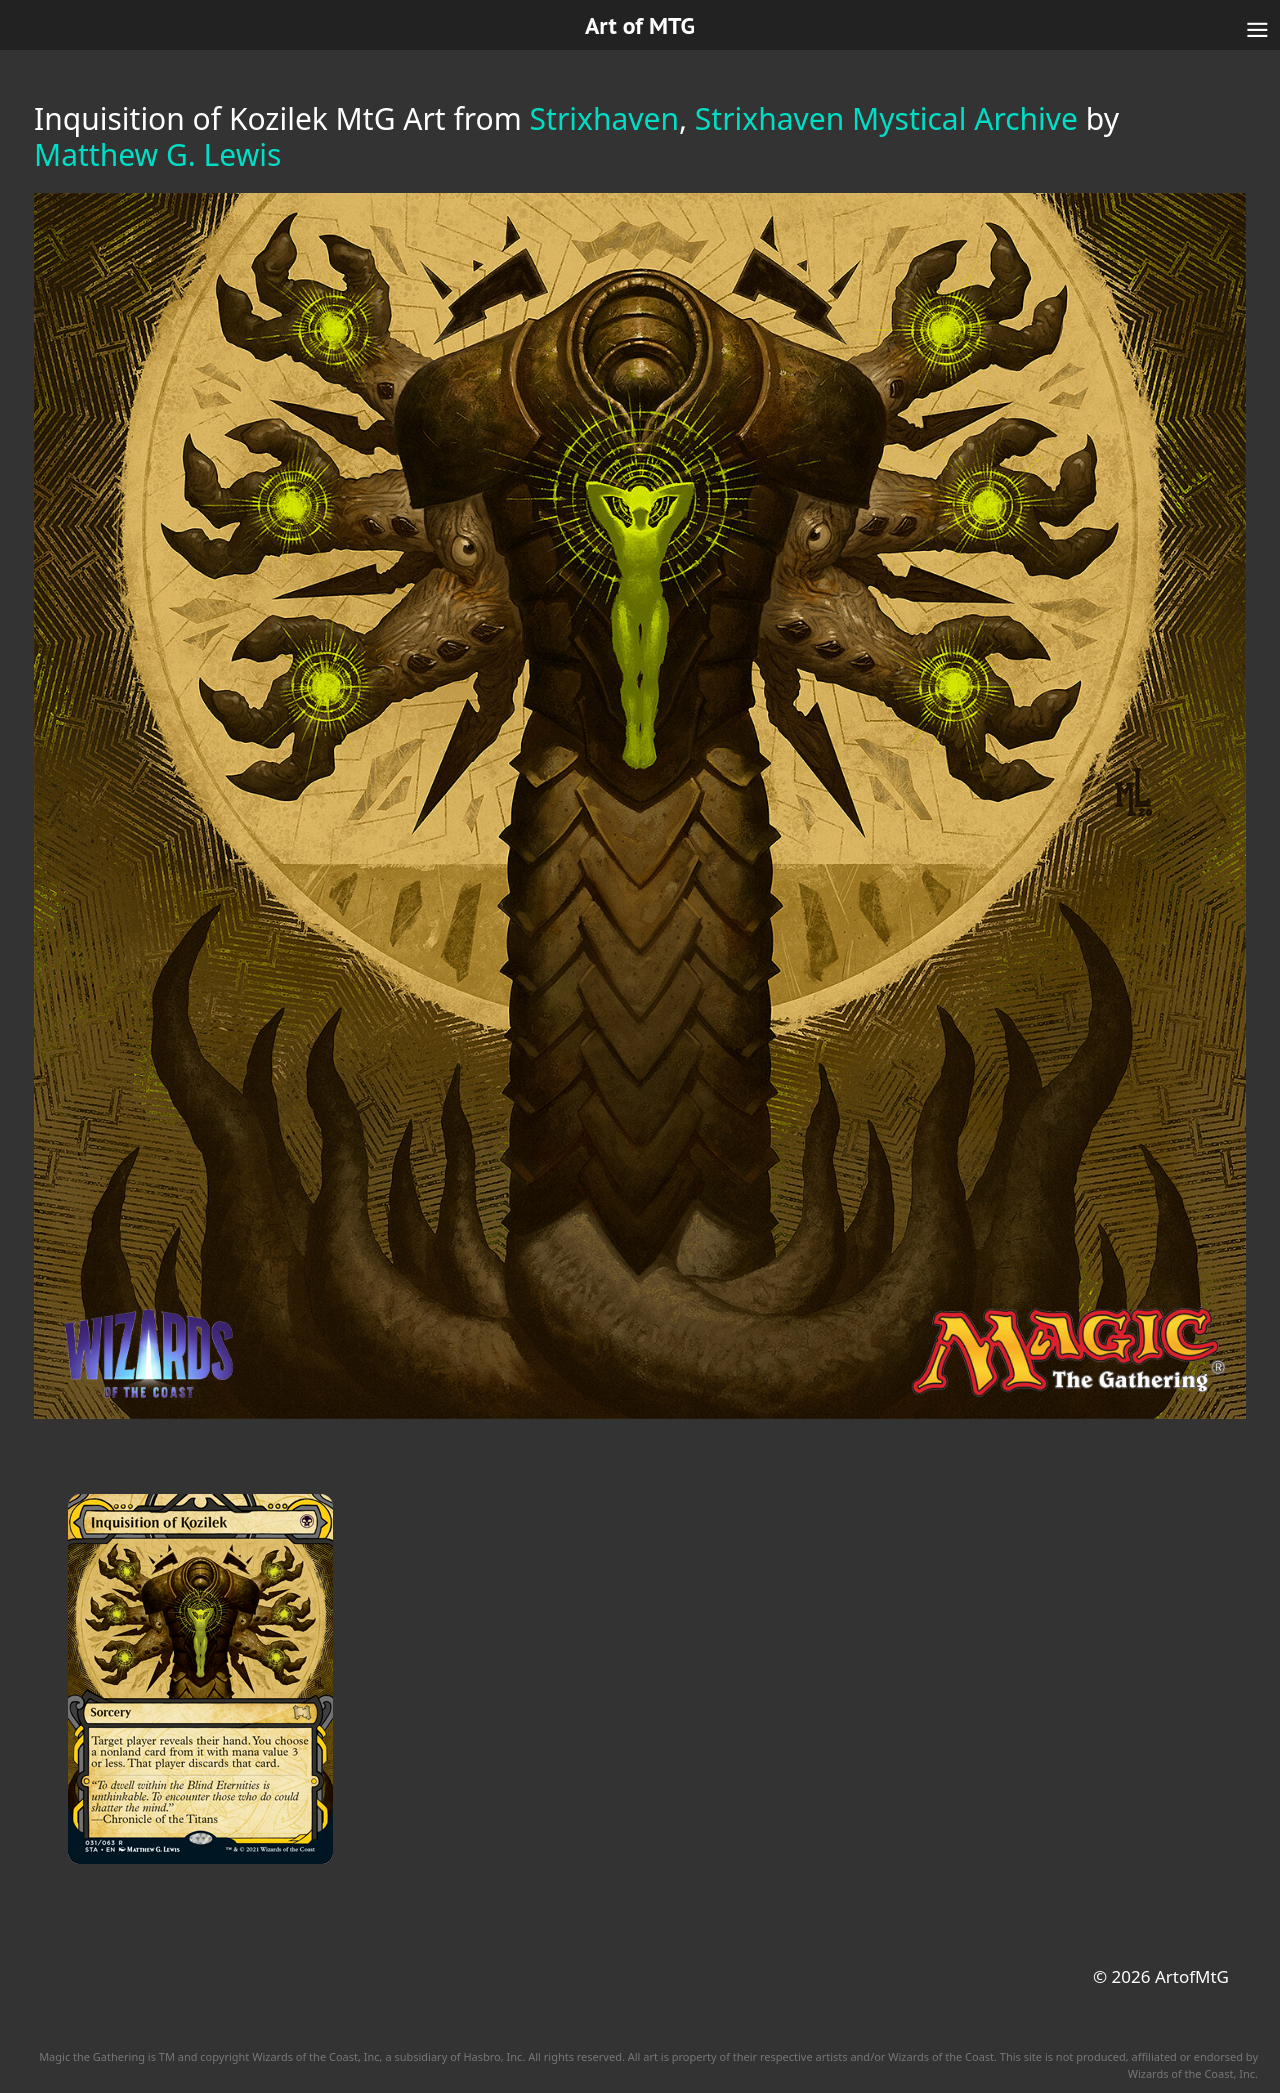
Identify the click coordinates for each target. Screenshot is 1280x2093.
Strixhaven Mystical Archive (886, 118)
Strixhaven (604, 118)
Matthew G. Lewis (157, 154)
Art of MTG (640, 25)
